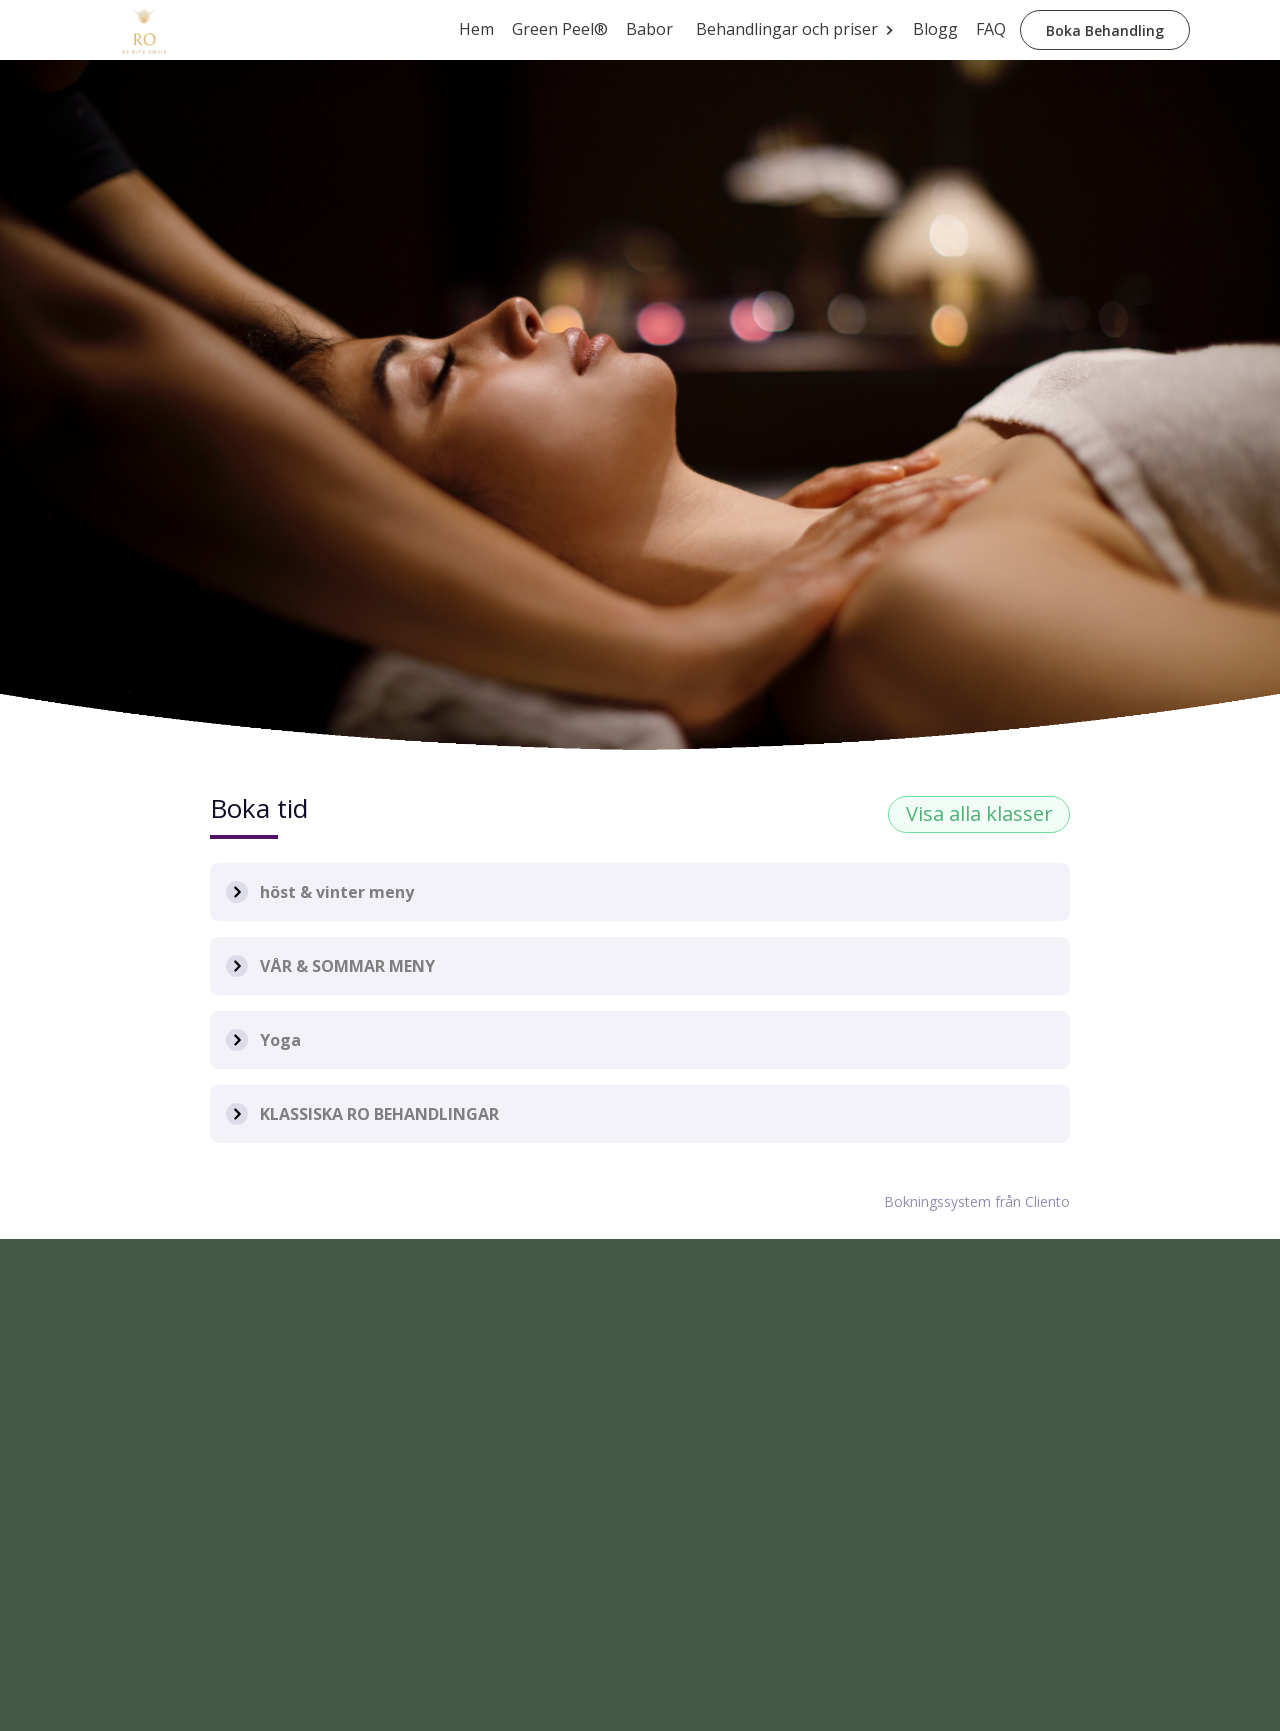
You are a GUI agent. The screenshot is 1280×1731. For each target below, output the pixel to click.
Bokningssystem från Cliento (977, 1201)
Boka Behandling (1105, 30)
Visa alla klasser (979, 813)
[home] (145, 30)
